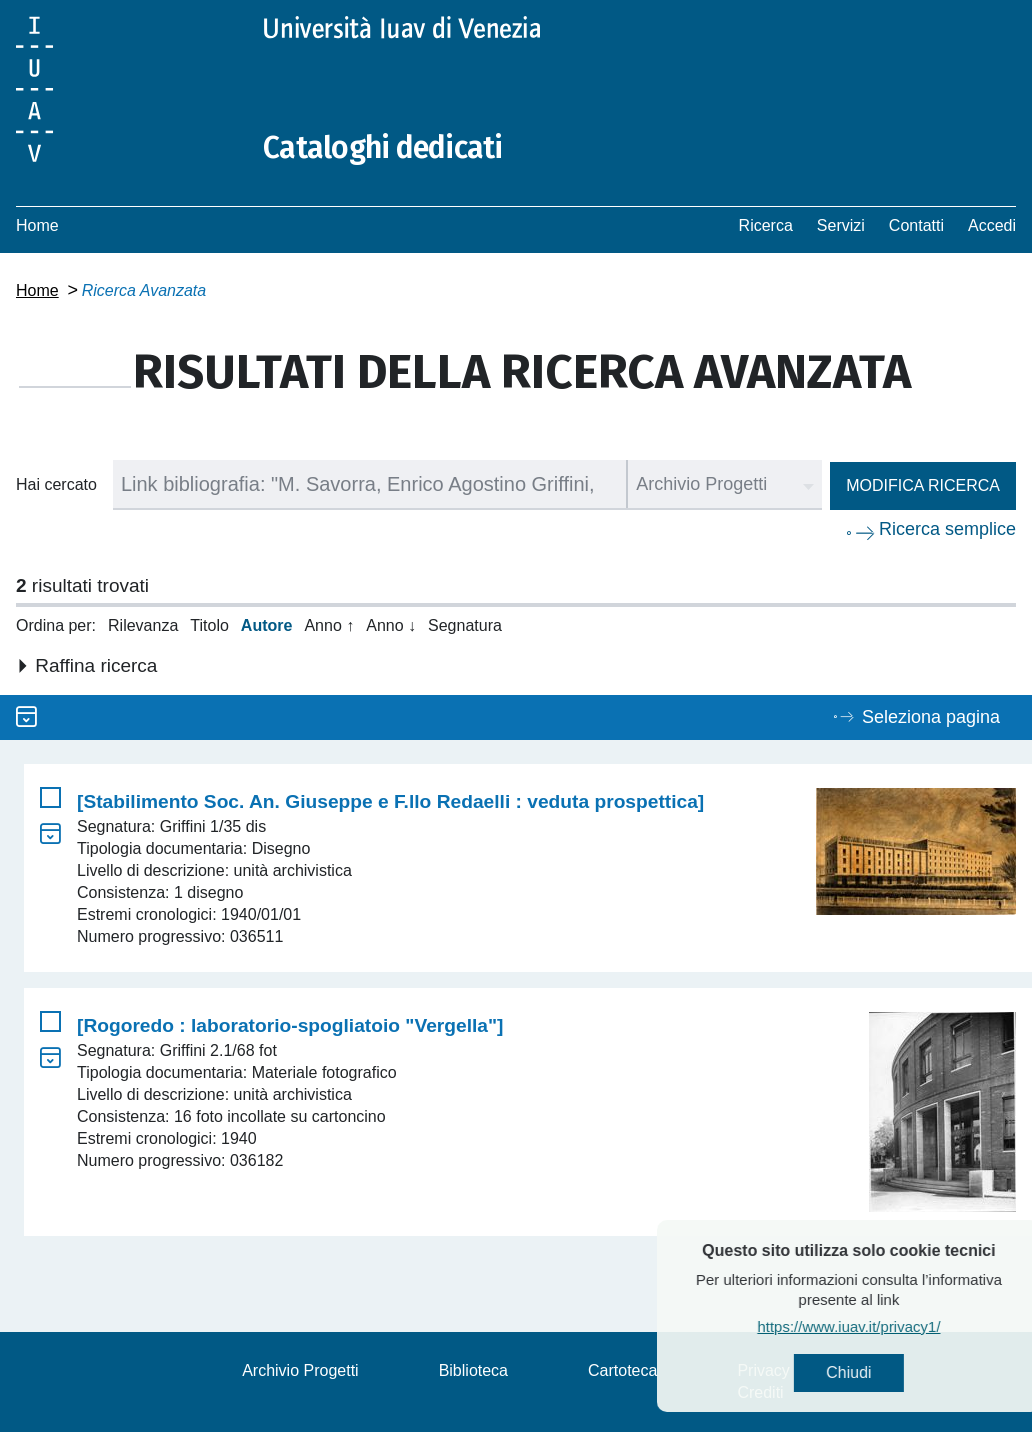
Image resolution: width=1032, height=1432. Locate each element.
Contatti (916, 225)
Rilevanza (143, 625)
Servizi (841, 225)
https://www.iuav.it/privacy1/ (883, 1326)
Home (37, 225)
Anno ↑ (329, 625)
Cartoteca (622, 1370)
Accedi (992, 225)
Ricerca (766, 225)
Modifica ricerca (923, 485)
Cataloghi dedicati (383, 148)
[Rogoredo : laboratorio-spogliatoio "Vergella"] (290, 1025)
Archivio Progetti (300, 1370)
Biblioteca (473, 1370)
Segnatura (465, 625)
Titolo (209, 625)
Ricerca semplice (947, 529)
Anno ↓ (391, 625)
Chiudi (883, 1372)
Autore (267, 625)
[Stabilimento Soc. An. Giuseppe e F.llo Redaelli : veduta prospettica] (390, 801)
